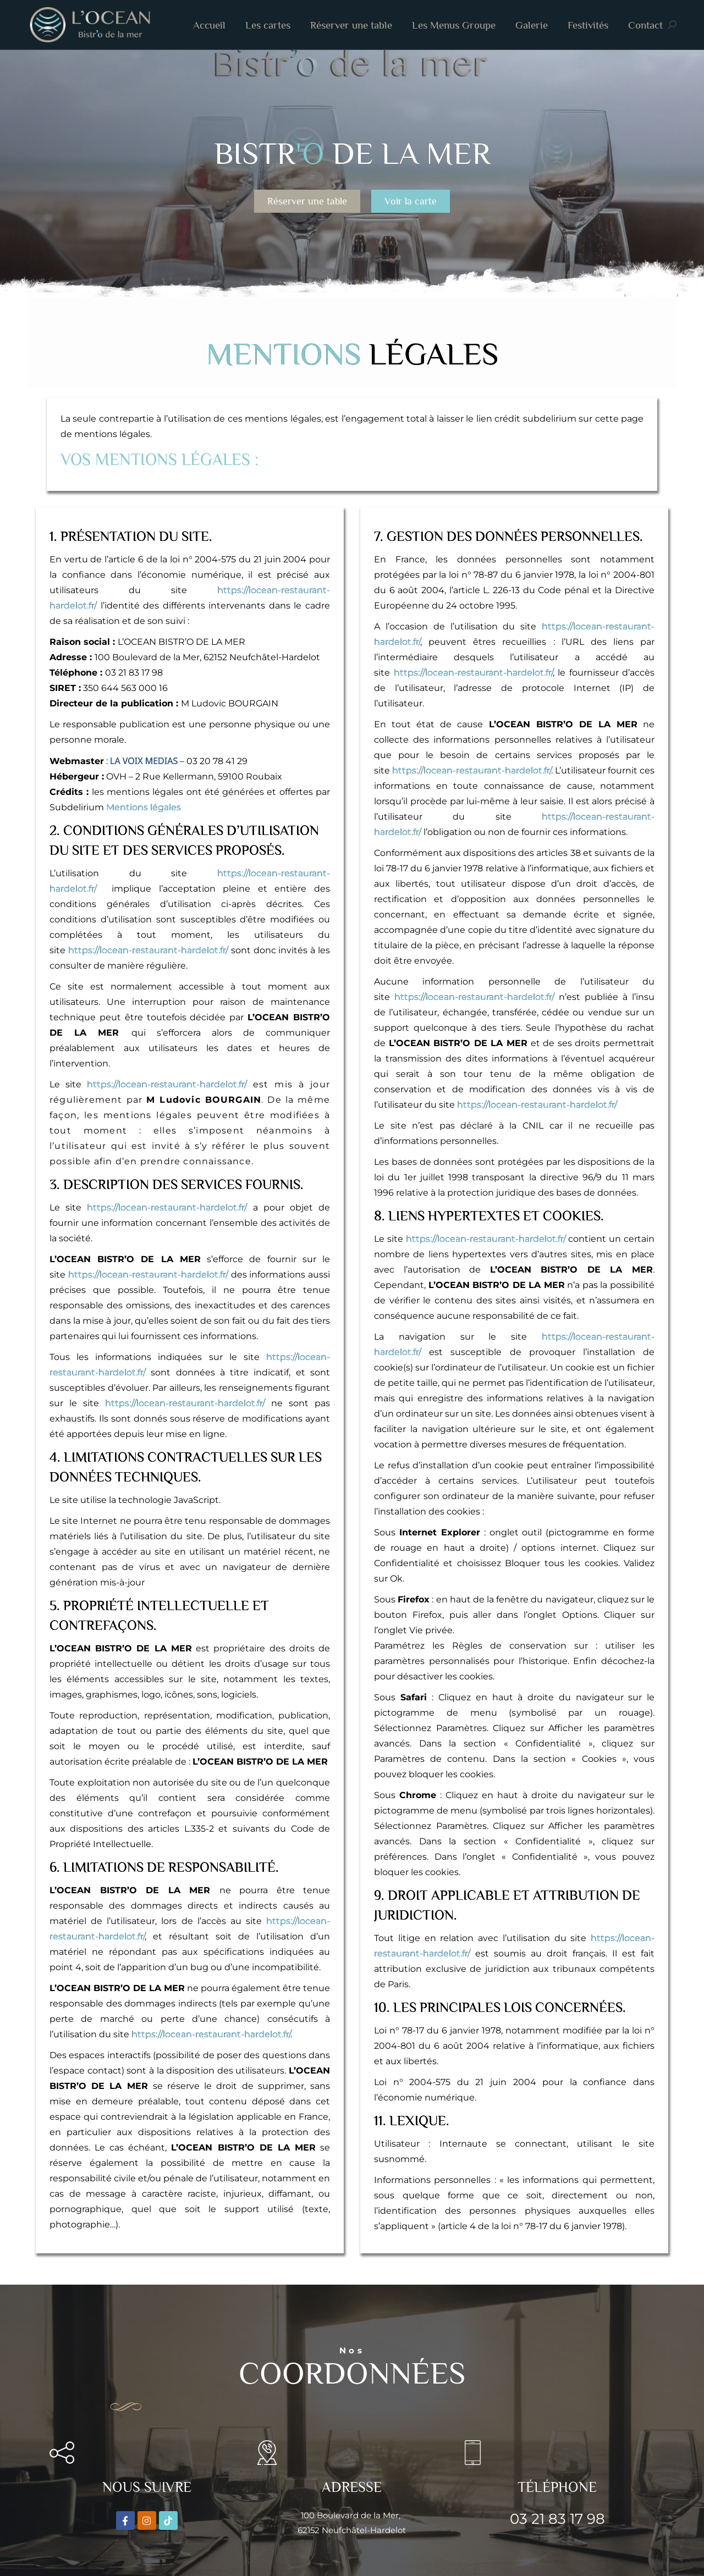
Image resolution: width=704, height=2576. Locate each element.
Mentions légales (143, 807)
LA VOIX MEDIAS (144, 761)
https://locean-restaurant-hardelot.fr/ (148, 950)
